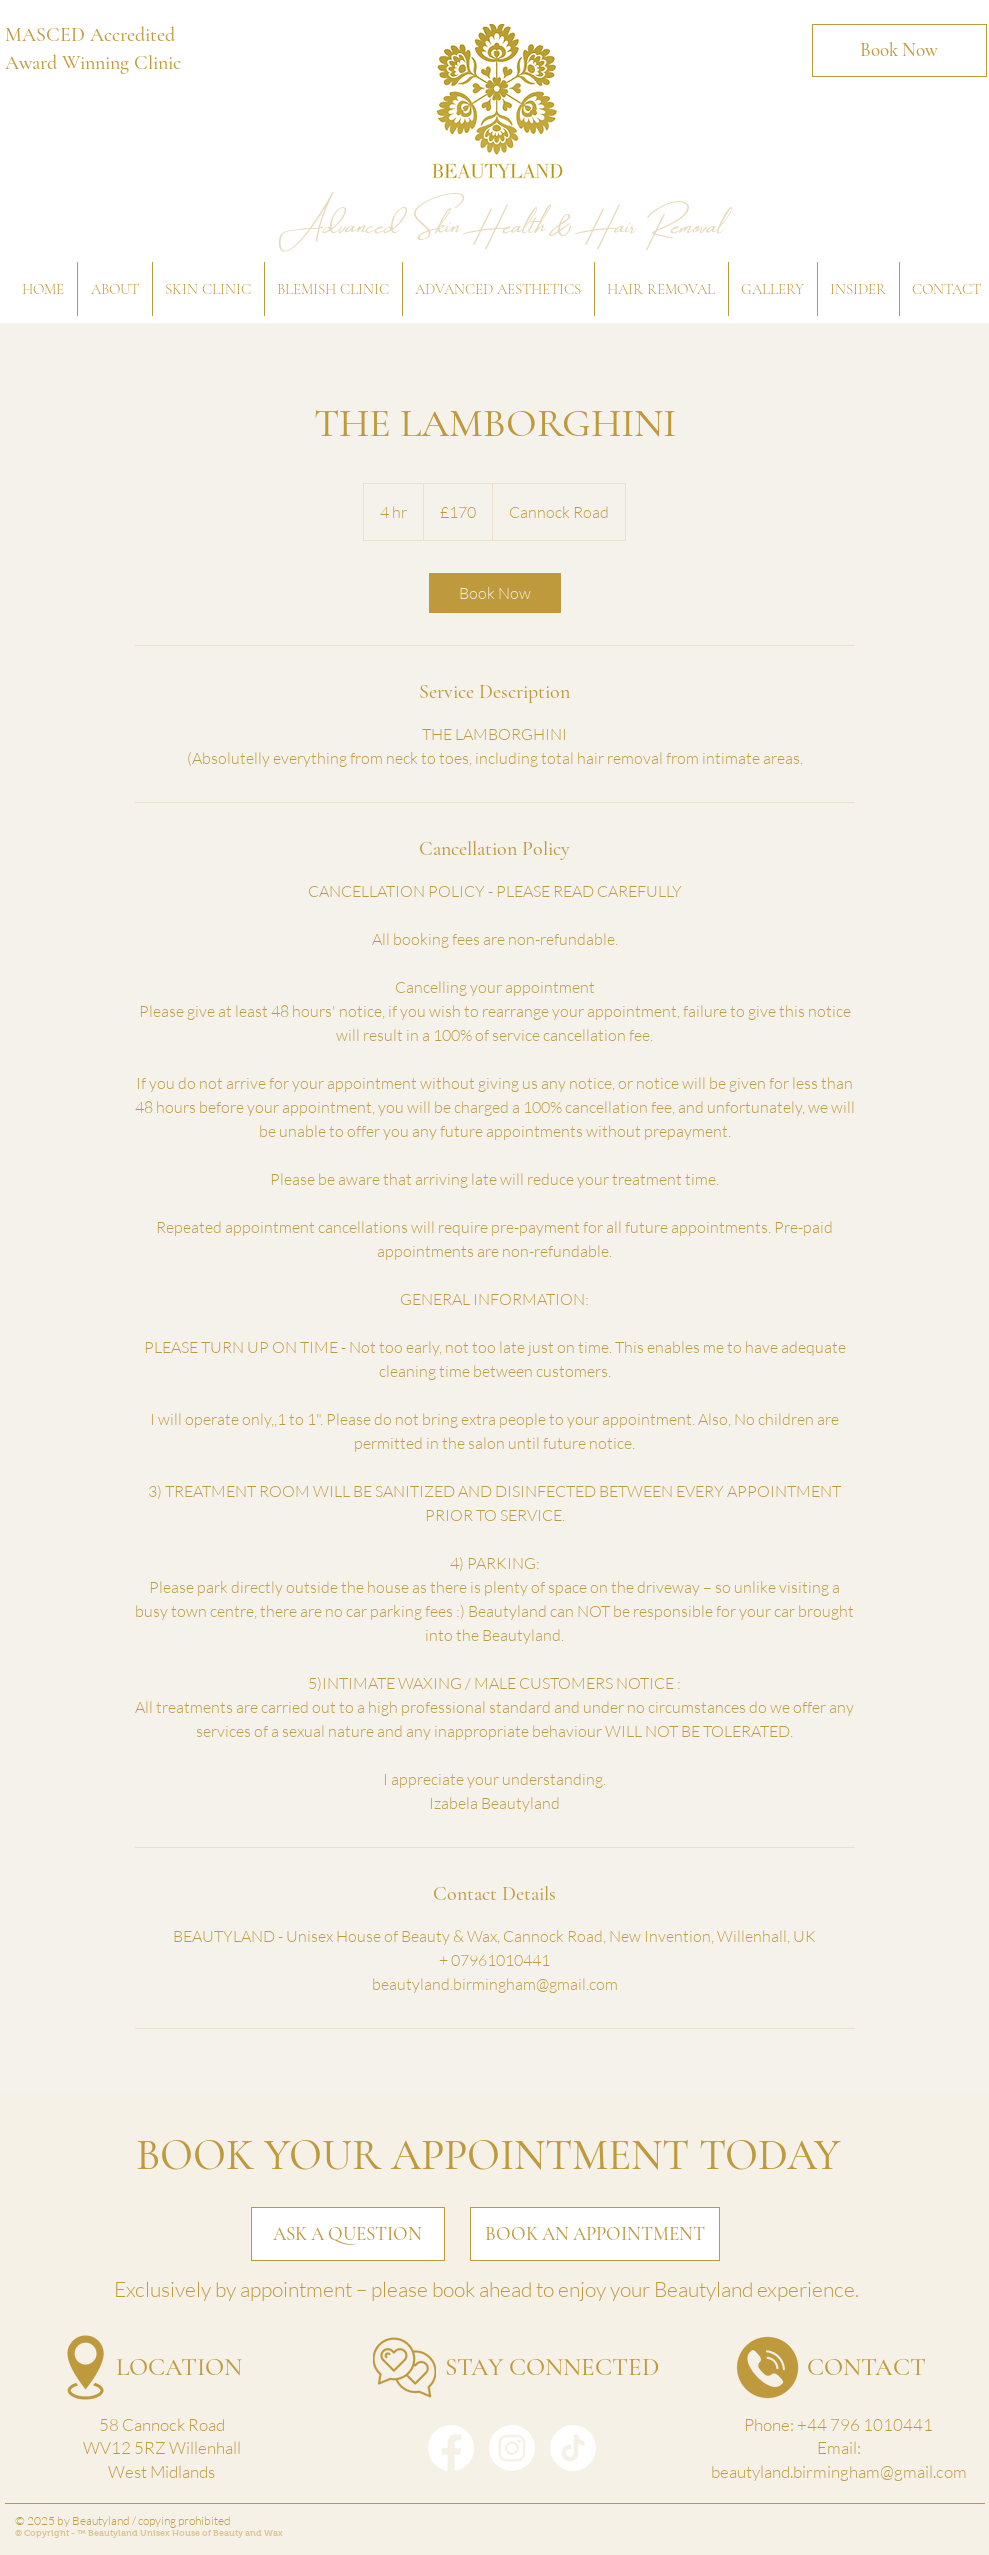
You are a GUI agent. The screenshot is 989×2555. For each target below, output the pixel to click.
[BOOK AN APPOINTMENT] (595, 2234)
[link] (495, 593)
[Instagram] (512, 2448)
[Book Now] (899, 50)
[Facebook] (451, 2448)
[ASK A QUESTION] (348, 2234)
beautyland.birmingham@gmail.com (839, 2471)
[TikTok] (573, 2448)
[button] (114, 289)
